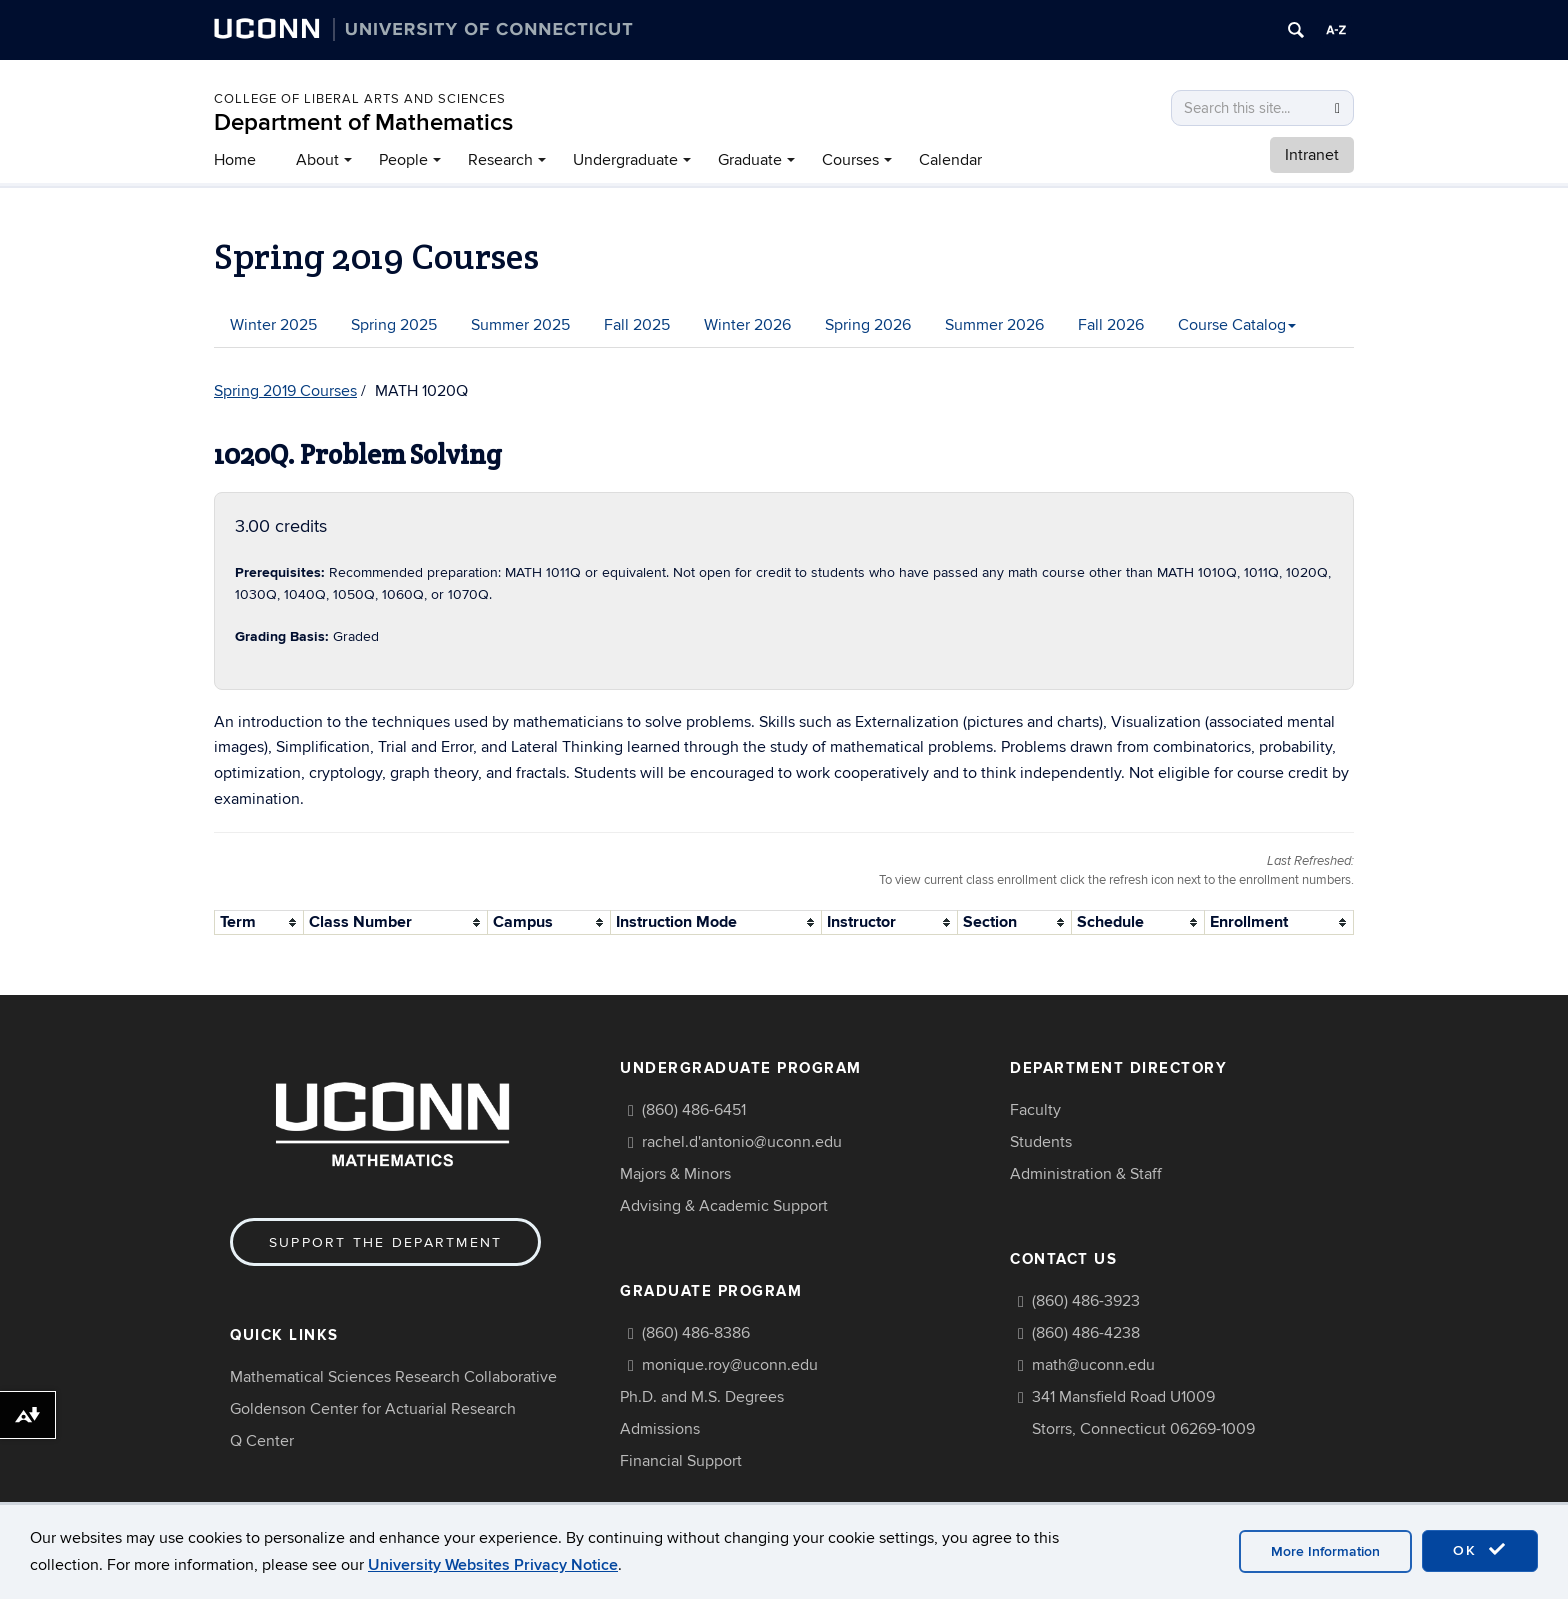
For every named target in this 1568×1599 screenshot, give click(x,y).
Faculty (1035, 1110)
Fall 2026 (1111, 325)
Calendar (950, 160)
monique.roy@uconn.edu (730, 1365)
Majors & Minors (675, 1174)
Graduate (750, 160)
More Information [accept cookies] (1325, 1551)
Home (235, 160)
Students (1041, 1142)
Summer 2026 (994, 325)
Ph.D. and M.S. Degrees (702, 1397)
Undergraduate (625, 160)
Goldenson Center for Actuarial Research (373, 1409)
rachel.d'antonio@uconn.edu (742, 1142)
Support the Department (385, 1242)
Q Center (262, 1441)
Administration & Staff (1086, 1174)
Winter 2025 (273, 325)
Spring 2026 (868, 325)
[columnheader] (259, 922)
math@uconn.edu (1093, 1365)
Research (500, 160)
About (317, 160)
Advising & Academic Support (724, 1206)
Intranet (1312, 155)
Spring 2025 (394, 325)
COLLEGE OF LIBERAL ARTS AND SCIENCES (360, 99)
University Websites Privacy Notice (493, 1565)
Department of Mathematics (363, 122)
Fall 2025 (637, 325)
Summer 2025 (520, 325)
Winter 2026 (747, 325)
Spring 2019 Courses (285, 391)
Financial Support (681, 1461)
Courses (850, 160)
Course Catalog (1237, 325)
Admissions (660, 1429)
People (403, 160)
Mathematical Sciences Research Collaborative (393, 1377)
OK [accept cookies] (1480, 1550)
